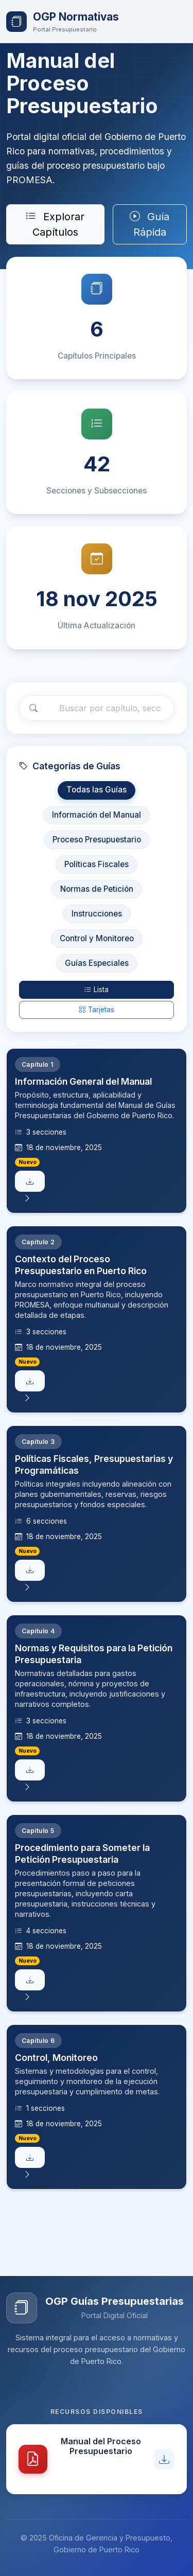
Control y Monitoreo (97, 941)
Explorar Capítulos (55, 224)
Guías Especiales (97, 966)
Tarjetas (96, 1013)
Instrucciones (97, 916)
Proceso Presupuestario (96, 842)
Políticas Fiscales (96, 867)
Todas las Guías (96, 793)
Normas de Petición (96, 891)
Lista (96, 992)
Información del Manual (96, 817)
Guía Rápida (149, 224)
